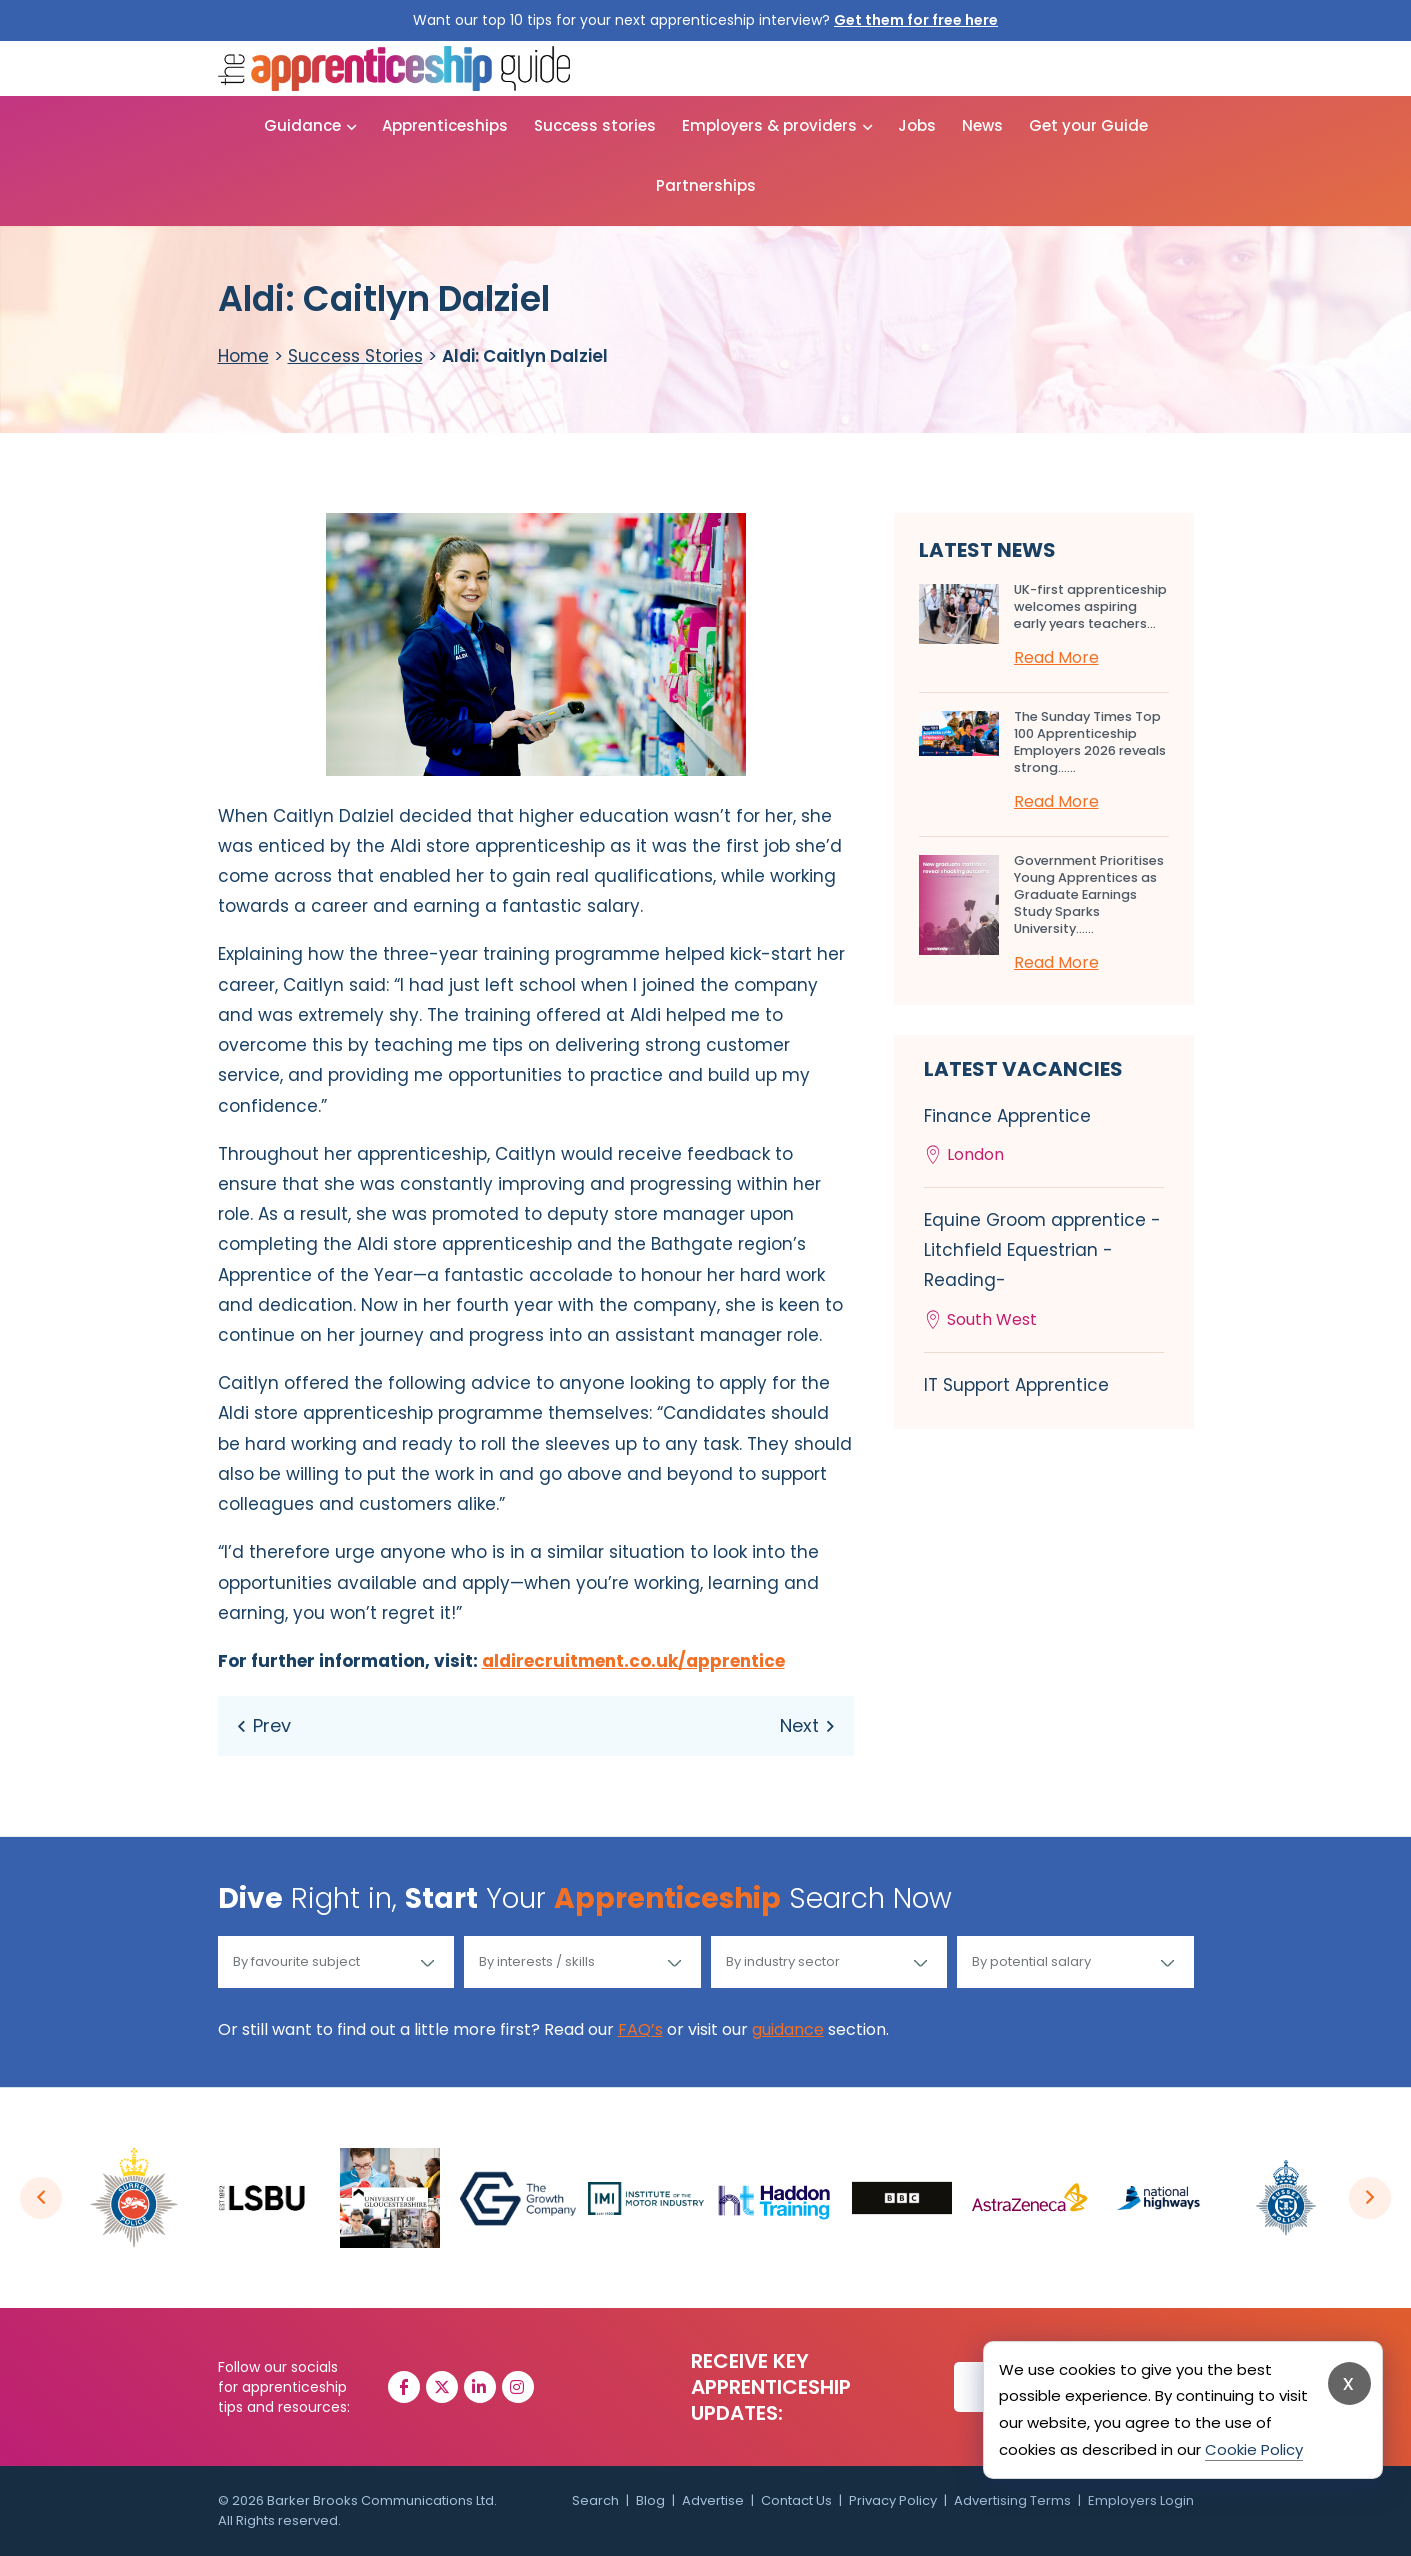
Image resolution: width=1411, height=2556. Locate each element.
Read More (1056, 657)
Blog (650, 2500)
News (982, 125)
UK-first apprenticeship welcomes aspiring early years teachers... (1090, 606)
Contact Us (796, 2500)
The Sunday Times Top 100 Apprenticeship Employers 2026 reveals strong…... (1090, 742)
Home (243, 356)
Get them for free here (916, 20)
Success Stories (355, 356)
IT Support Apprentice (1016, 1385)
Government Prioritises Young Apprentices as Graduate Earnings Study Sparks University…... (1089, 894)
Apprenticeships (445, 125)
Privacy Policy (893, 2500)
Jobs (917, 125)
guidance (788, 2029)
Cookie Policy (1254, 2449)
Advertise (713, 2500)
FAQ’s (640, 2029)
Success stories (595, 125)
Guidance (302, 125)
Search (595, 2500)
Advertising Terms (1012, 2500)
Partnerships (706, 185)
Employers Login (1141, 2500)
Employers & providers (769, 125)
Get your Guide (1088, 125)
